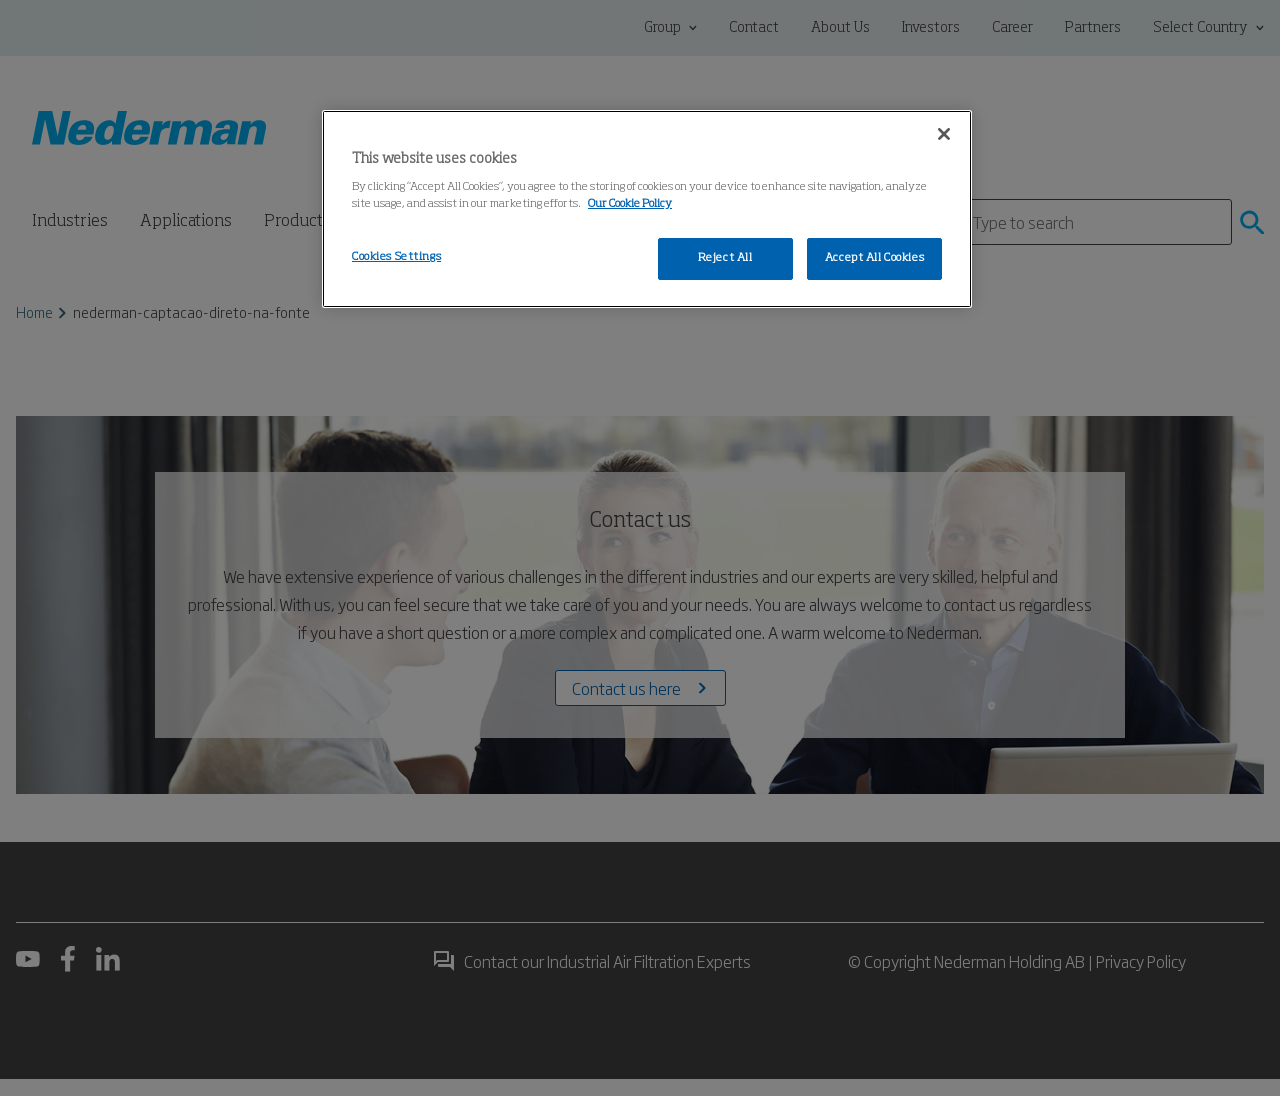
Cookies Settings (396, 257)
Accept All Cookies (874, 258)
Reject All (725, 258)
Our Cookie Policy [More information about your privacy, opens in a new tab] (630, 204)
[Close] (944, 134)
